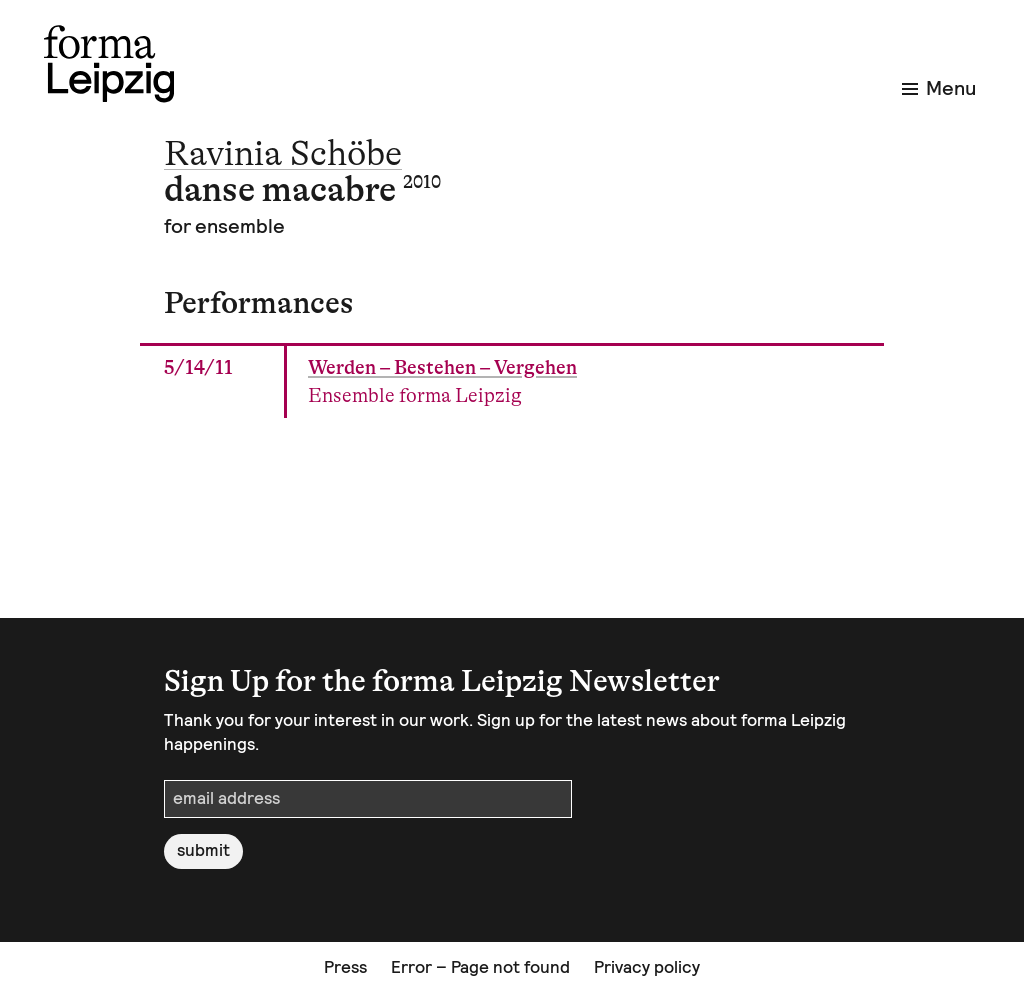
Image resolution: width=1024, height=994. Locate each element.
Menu (939, 88)
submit (203, 850)
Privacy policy (647, 967)
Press (345, 967)
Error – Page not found (480, 967)
